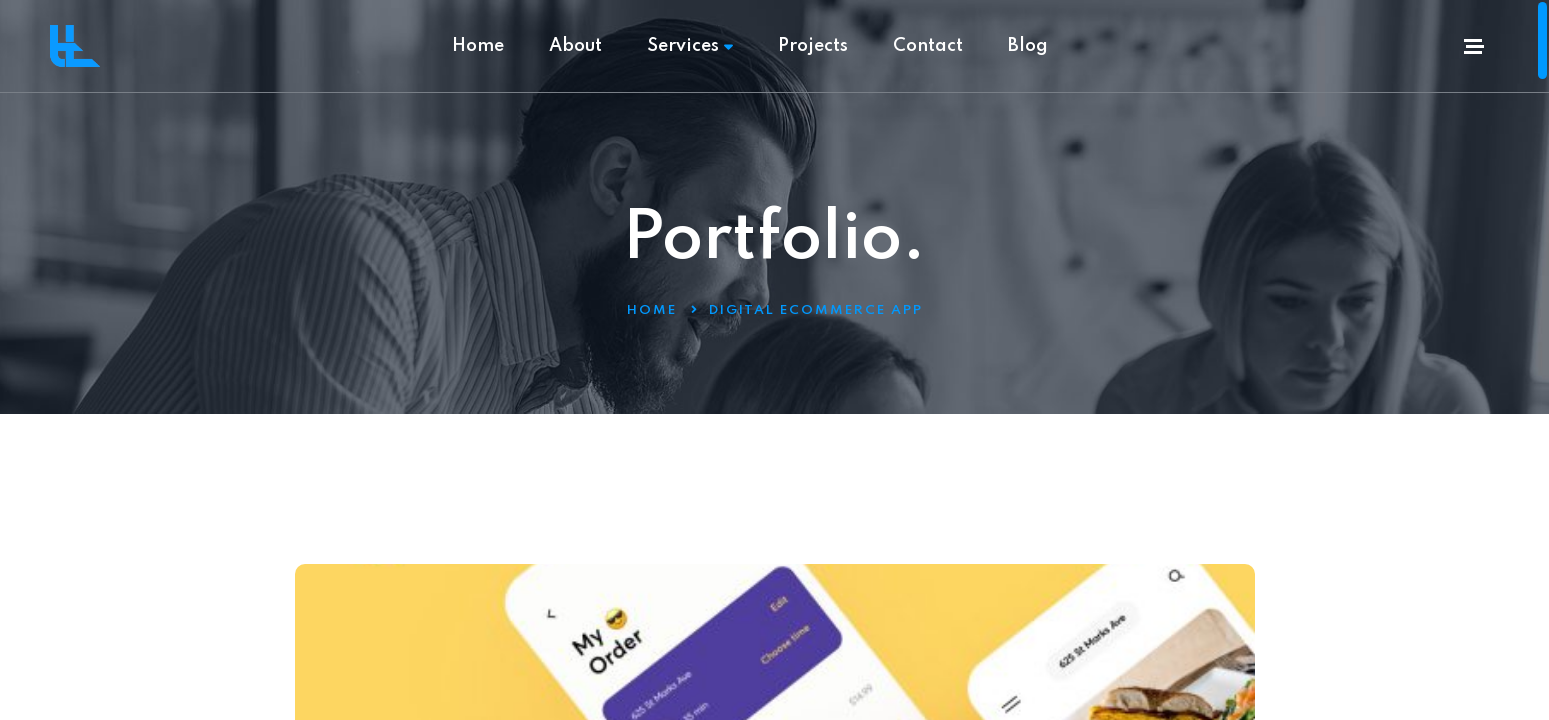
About (575, 46)
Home (478, 46)
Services (690, 46)
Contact (928, 46)
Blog (1028, 46)
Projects (813, 46)
